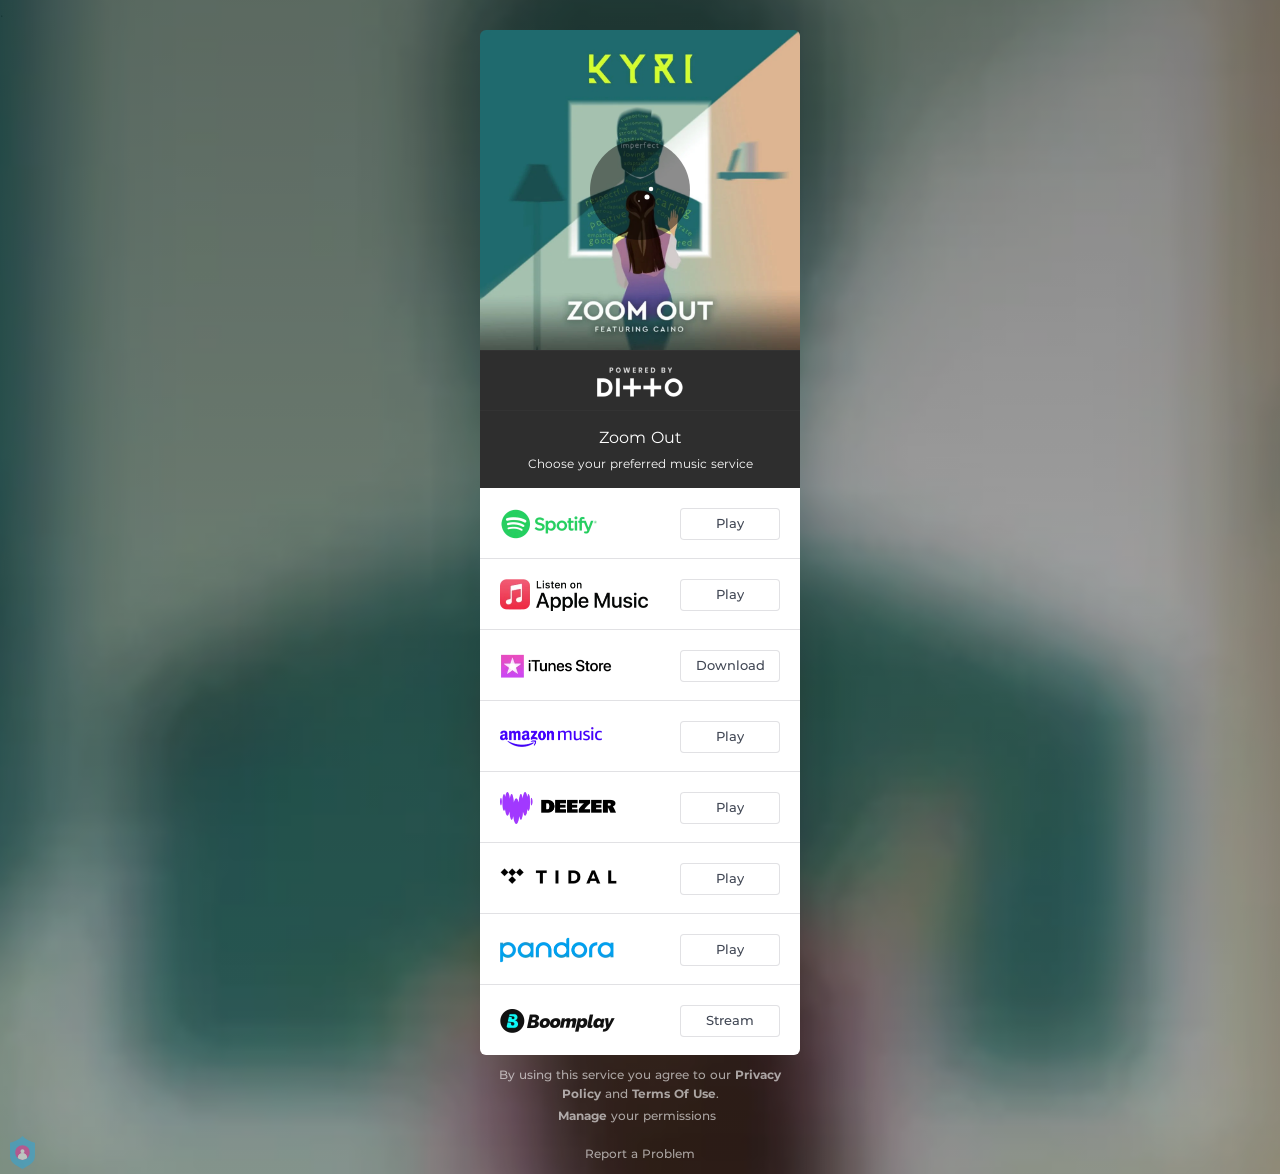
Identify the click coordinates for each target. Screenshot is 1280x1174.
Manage (582, 1115)
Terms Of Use (674, 1093)
